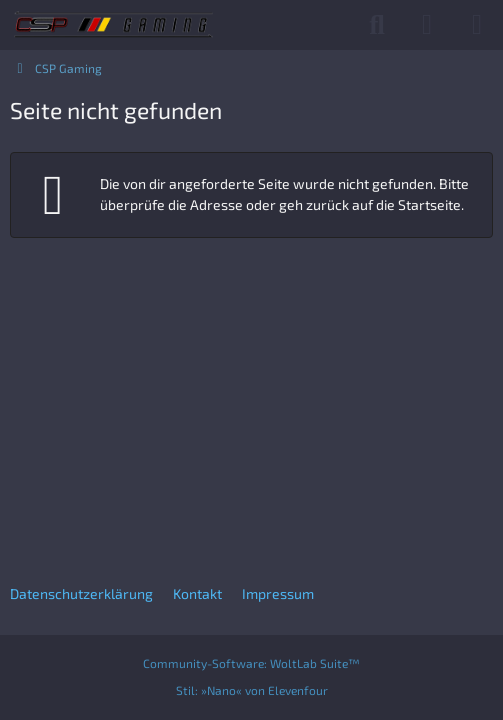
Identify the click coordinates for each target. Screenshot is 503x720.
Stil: (252, 690)
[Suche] (377, 25)
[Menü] (477, 25)
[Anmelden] (427, 25)
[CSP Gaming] (113, 25)
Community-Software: (251, 663)
